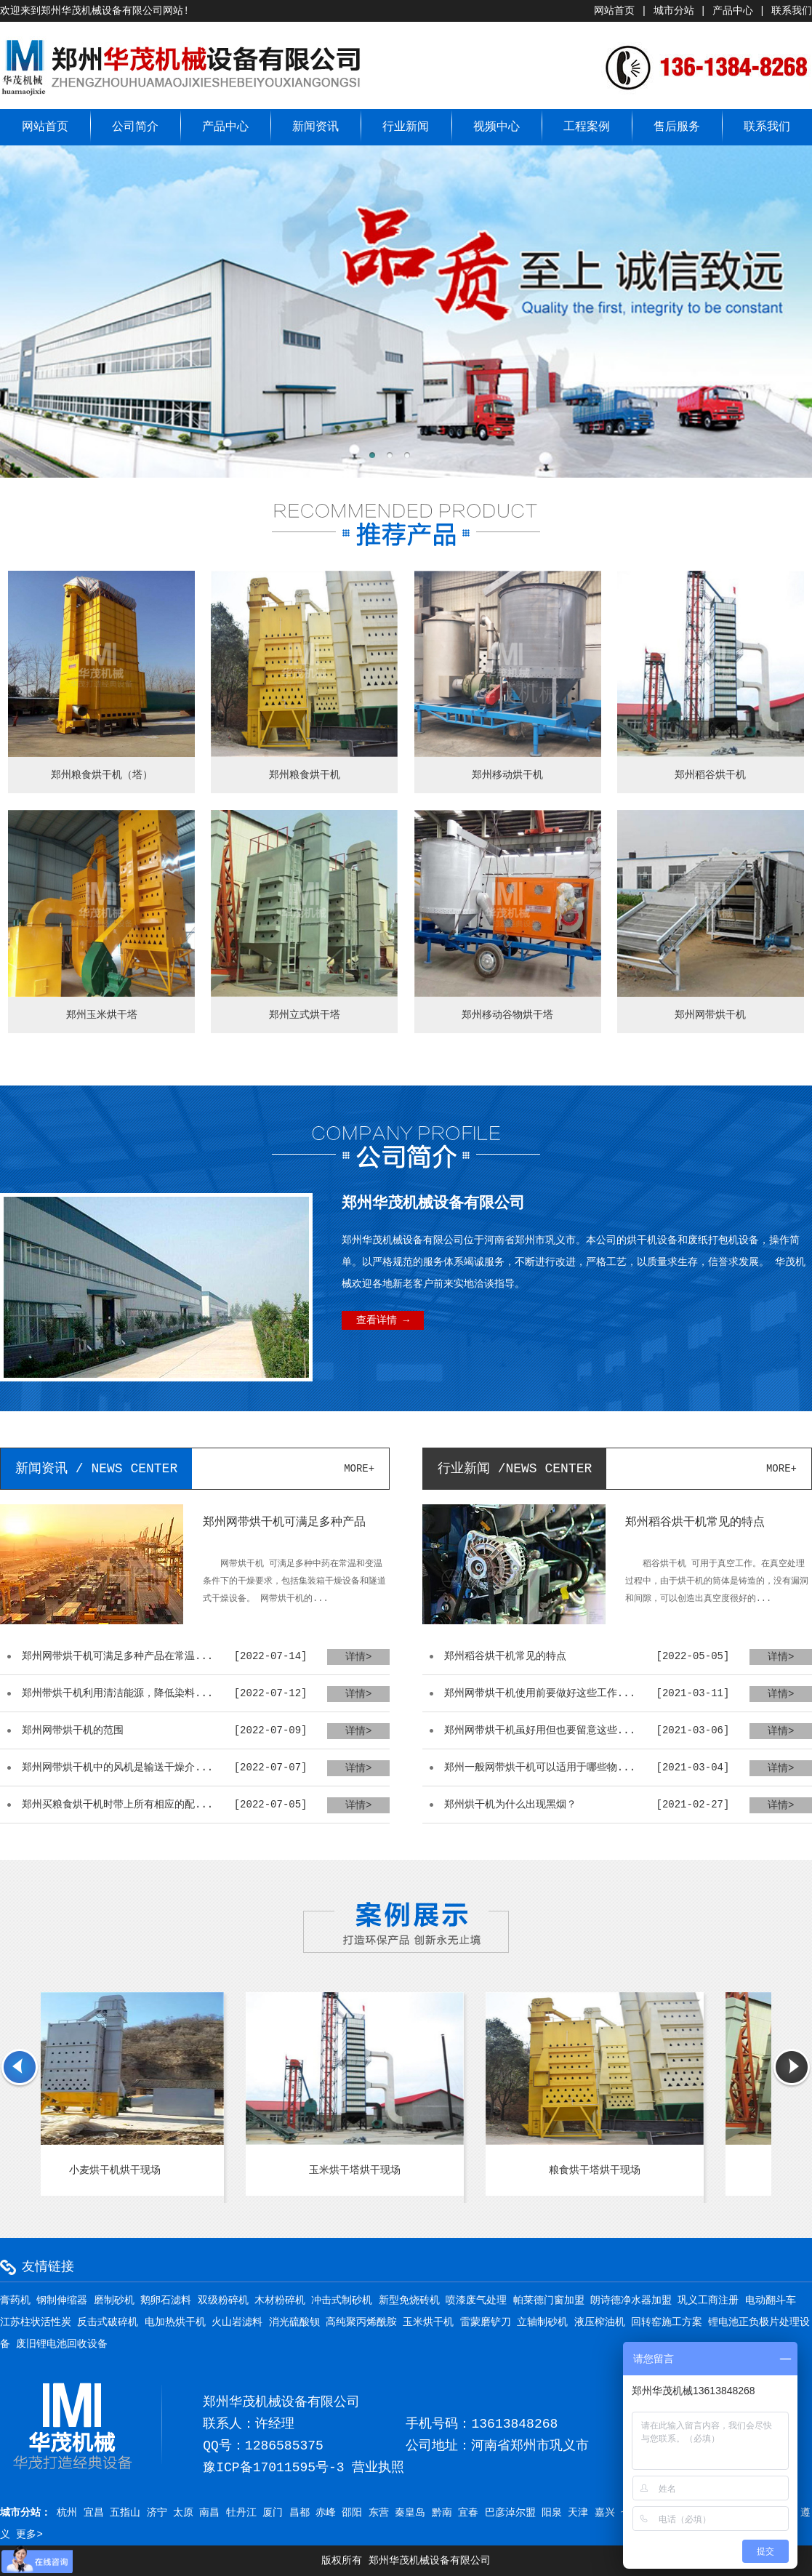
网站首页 (614, 11)
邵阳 (352, 2513)
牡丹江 (241, 2513)
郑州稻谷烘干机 (710, 775)
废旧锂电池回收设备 (62, 2344)
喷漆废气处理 (476, 2300)
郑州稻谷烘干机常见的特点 (695, 1522)
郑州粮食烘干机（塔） (102, 775)
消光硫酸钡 (294, 2322)
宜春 (468, 2513)
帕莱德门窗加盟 (548, 2300)
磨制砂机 (114, 2300)
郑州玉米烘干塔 (101, 1015)
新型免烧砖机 (409, 2300)
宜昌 (94, 2513)
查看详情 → (382, 1320)
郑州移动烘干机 (507, 775)
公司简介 (135, 127)
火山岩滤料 (237, 2322)
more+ (359, 1468)
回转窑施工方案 (666, 2322)
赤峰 (325, 2513)
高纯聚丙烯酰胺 (361, 2322)
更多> (29, 2534)
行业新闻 (405, 127)
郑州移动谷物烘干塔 (507, 1015)
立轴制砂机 (542, 2322)
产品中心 (732, 11)
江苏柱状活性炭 (35, 2322)
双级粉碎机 (223, 2300)
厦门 (272, 2513)
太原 (183, 2513)
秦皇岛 (410, 2513)
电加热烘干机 (175, 2322)
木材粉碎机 (279, 2300)
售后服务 (677, 127)
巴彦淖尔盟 (510, 2513)
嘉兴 (605, 2513)
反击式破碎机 (107, 2322)
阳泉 (552, 2513)
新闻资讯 (315, 127)
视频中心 (496, 127)
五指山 (125, 2513)
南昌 (209, 2513)
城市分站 (674, 11)
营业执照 (378, 2467)
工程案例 (586, 127)
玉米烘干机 (428, 2322)
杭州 (67, 2513)
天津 (578, 2513)
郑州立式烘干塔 (304, 1015)
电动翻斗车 (770, 2300)
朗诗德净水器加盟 (631, 2300)
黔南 (442, 2513)
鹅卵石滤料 (165, 2300)
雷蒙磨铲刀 (485, 2322)
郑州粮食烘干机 (304, 775)
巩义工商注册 (708, 2300)
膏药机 (15, 2300)
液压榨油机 (599, 2322)
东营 (379, 2513)
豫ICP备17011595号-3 (273, 2467)
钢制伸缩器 (61, 2300)
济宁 (157, 2513)
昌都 (299, 2513)
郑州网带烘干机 (710, 1015)
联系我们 (791, 11)
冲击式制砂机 (341, 2300)
